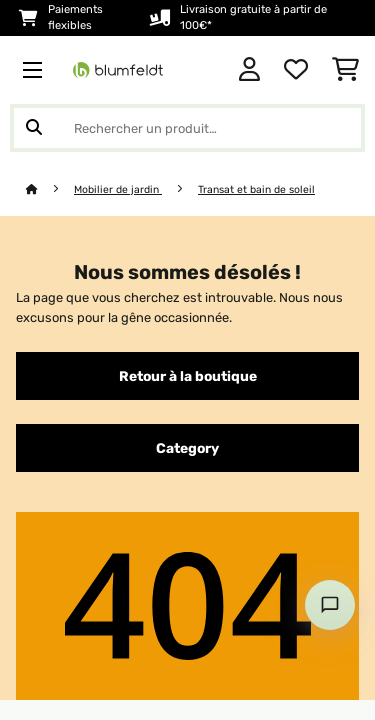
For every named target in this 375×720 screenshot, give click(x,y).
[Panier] (345, 70)
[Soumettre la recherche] (34, 128)
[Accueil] (50, 189)
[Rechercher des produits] (187, 128)
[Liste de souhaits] (296, 70)
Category (187, 448)
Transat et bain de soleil (256, 189)
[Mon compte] (249, 70)
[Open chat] (330, 605)
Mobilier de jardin (118, 189)
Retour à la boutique (188, 376)
